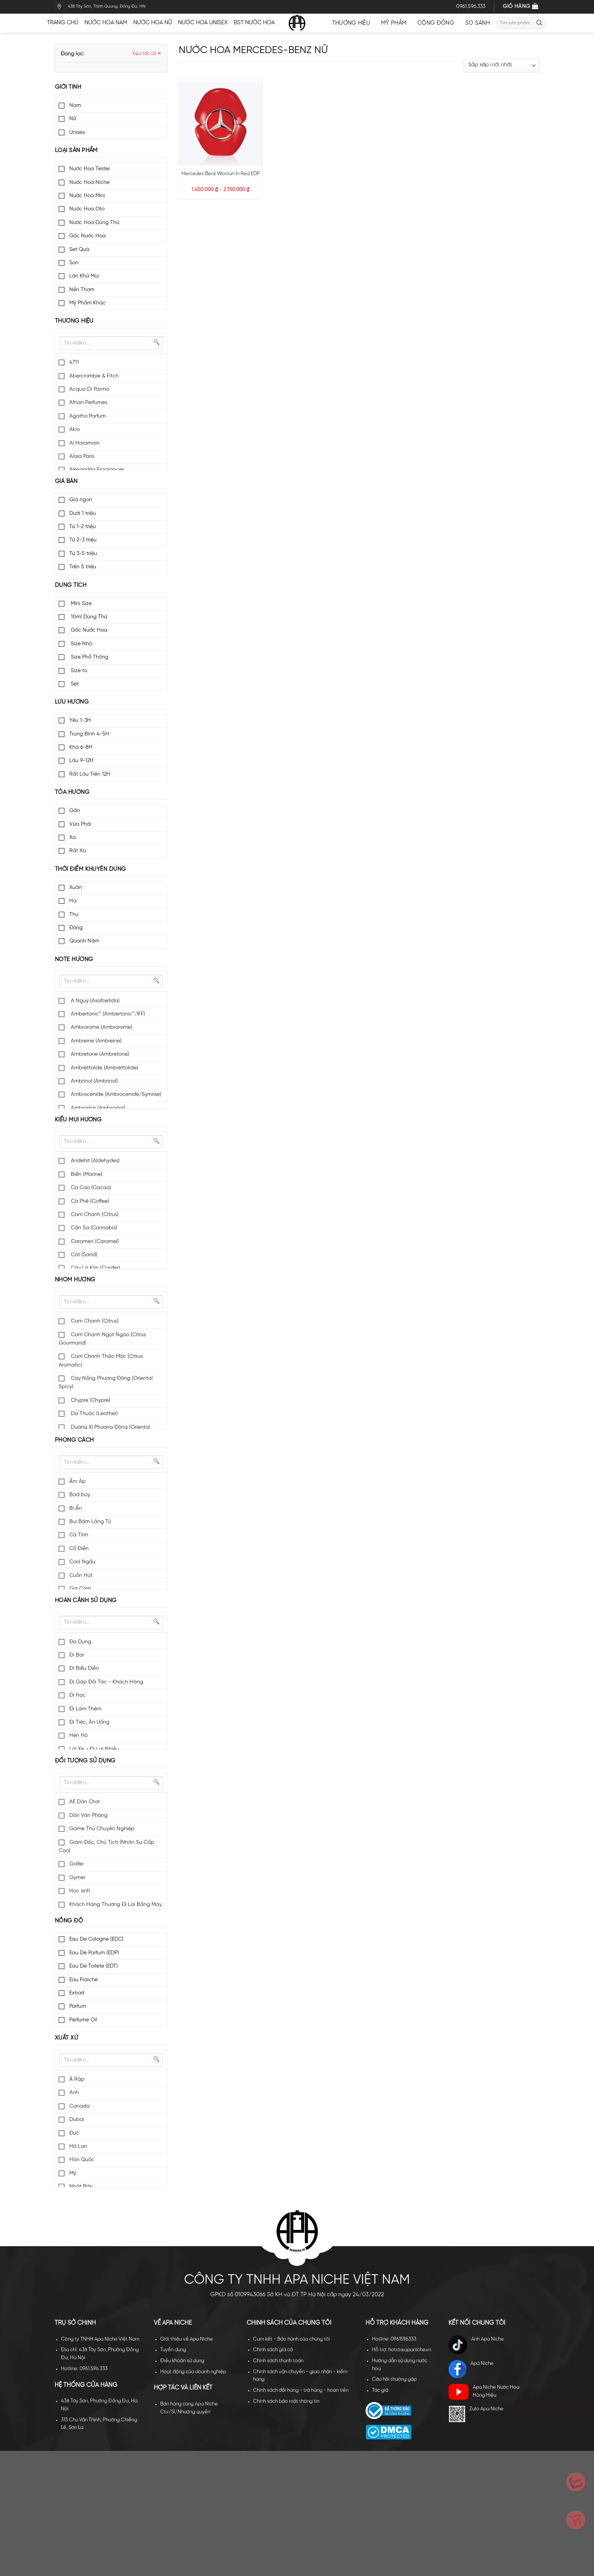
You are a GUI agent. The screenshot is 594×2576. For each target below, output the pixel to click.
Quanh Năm (84, 941)
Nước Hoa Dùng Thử (94, 223)
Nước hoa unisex (203, 23)
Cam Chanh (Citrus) (94, 1215)
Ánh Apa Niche (476, 2345)
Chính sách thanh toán (278, 2360)
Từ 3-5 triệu (83, 554)
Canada (79, 2106)
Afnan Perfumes (88, 403)
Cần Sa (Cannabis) (93, 1228)
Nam (75, 105)
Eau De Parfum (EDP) (94, 1953)
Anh (74, 2093)
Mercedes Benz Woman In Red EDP (220, 173)
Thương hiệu (353, 23)
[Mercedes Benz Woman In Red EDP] (220, 124)
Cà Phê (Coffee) (89, 1201)
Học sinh (79, 1891)
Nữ (72, 119)
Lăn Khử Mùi (84, 276)
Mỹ (72, 2173)
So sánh (477, 23)
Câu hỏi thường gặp (394, 2379)
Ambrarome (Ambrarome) (100, 1027)
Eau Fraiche (83, 1980)
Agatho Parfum (87, 416)
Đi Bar (76, 1655)
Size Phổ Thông (88, 657)
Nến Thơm (81, 290)
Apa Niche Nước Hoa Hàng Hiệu (484, 2392)
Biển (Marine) (85, 1174)
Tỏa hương (72, 792)
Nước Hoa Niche (89, 182)
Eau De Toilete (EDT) (93, 1966)
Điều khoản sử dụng (182, 2360)
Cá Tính (78, 1535)
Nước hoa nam (105, 23)
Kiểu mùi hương (78, 1120)
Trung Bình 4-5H (89, 734)
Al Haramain (84, 443)
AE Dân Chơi (84, 1802)
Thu (73, 914)
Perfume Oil (83, 2020)
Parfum (77, 2006)
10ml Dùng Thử (88, 617)
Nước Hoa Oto (87, 209)
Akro (74, 430)
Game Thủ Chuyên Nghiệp (101, 1829)
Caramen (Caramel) (94, 1242)
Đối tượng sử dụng (85, 1761)
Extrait (76, 1993)
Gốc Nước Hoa (87, 236)
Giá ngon (80, 500)
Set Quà (79, 249)
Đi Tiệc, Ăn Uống (89, 1722)
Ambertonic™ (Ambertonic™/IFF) (107, 1014)
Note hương (74, 959)
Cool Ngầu (82, 1562)
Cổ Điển (79, 1549)
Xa (72, 837)
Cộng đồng (438, 23)
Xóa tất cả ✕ (146, 53)
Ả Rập (76, 2079)
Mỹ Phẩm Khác (87, 303)
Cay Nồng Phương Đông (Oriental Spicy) (106, 1383)
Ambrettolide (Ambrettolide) (103, 1068)
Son (73, 263)
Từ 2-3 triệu (83, 540)
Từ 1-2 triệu (82, 527)
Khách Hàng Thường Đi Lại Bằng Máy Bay (110, 1909)
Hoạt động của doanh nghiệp (193, 2371)
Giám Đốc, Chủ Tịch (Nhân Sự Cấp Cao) (106, 1847)
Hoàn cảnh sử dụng (86, 1601)
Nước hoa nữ (152, 23)
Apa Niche (471, 2369)
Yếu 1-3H (80, 720)
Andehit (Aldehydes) (94, 1161)
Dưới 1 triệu (82, 513)
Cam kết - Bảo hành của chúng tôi (291, 2339)
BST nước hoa (257, 23)
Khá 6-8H (80, 747)
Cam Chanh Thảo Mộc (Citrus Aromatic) (101, 1361)
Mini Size (80, 604)
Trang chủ (62, 23)
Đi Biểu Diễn (84, 1668)
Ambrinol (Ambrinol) (93, 1081)
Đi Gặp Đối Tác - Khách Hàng (106, 1682)
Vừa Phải (80, 824)
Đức (74, 2133)
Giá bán (66, 481)
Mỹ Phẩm (396, 23)
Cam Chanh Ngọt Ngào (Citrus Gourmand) (102, 1339)
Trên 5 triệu (82, 567)
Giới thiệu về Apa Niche (186, 2339)
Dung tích (70, 585)
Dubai (76, 2120)
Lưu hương (72, 702)
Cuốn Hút (80, 1576)
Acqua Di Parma (89, 389)
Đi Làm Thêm (85, 1709)
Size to (78, 671)
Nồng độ (69, 1921)
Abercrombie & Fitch (94, 376)
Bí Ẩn (75, 1508)
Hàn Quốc (81, 2160)
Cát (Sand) (83, 1255)
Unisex (77, 132)
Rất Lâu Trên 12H (89, 774)
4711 (74, 362)
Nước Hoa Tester (89, 169)
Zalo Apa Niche (476, 2413)
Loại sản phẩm (76, 150)
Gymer (77, 1878)
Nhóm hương (75, 1280)
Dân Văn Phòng (88, 1816)
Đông (76, 928)
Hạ (73, 901)
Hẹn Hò (78, 1736)
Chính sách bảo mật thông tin (286, 2401)
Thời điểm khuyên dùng (90, 869)
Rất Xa (77, 851)
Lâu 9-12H (81, 761)
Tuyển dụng (173, 2349)
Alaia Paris (81, 456)
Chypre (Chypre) (89, 1400)
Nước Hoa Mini (87, 196)
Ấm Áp (77, 1482)
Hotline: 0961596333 (394, 2339)
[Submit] (539, 23)
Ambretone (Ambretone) (99, 1054)
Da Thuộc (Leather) (93, 1414)
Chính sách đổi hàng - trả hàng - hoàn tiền (301, 2390)
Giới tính (68, 87)
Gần (74, 811)
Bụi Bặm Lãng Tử (90, 1522)
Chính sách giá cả (273, 2349)
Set (74, 684)
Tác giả (380, 2390)
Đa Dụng (80, 1642)
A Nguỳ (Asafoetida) (94, 1001)
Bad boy (79, 1495)
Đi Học (77, 1695)
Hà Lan (78, 2147)
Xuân (75, 888)
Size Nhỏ (80, 644)
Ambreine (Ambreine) (95, 1041)
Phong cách (74, 1440)
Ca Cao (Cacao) (90, 1188)
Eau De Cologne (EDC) (96, 1939)
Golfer (76, 1864)
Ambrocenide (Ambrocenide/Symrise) (115, 1095)
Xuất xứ (66, 2038)
